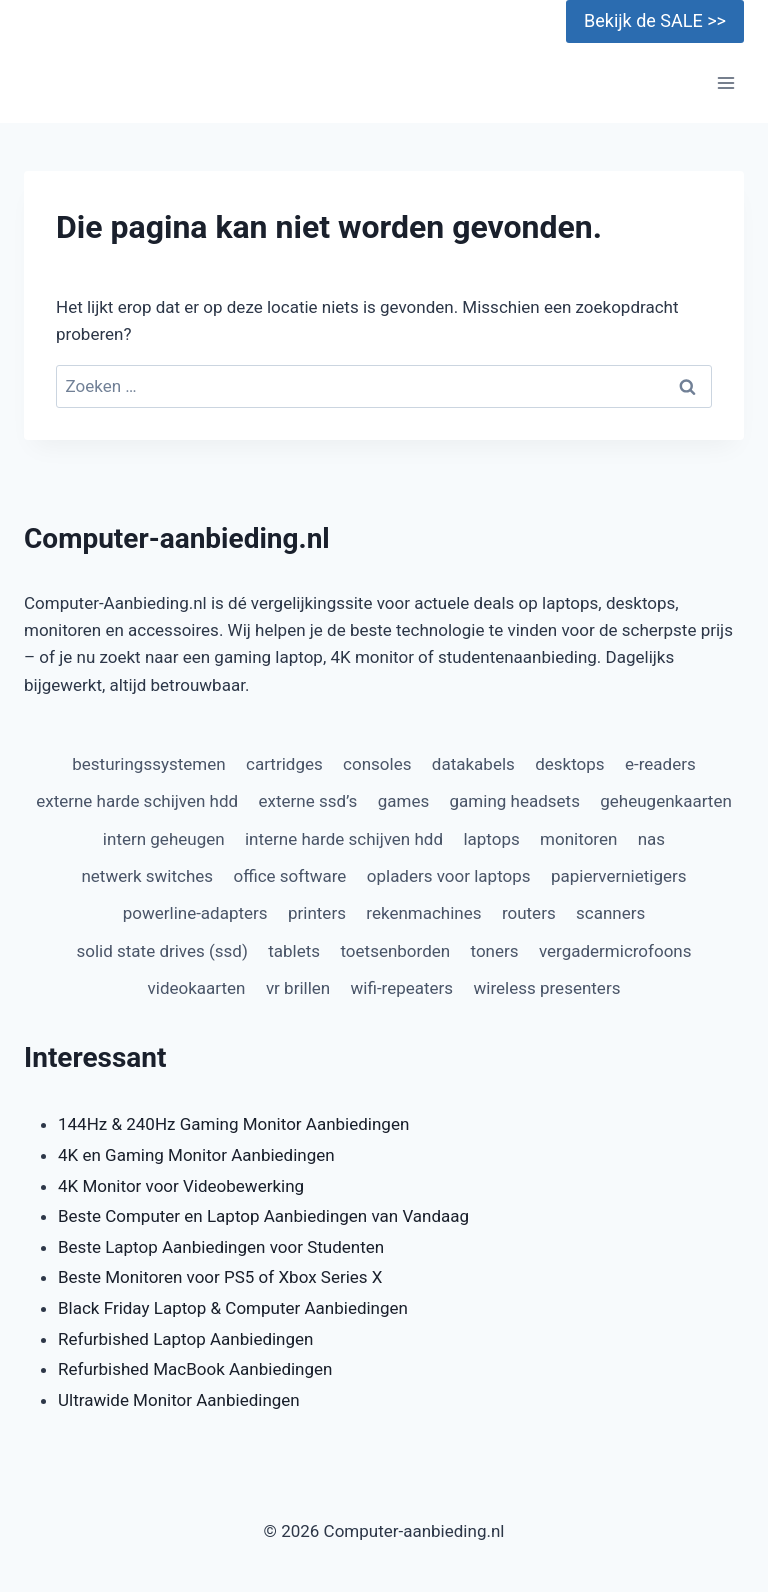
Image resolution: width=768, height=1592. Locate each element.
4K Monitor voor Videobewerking (181, 1186)
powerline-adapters (195, 913)
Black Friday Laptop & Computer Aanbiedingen (233, 1308)
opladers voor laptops (449, 876)
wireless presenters (547, 988)
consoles (377, 764)
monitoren (578, 839)
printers (317, 913)
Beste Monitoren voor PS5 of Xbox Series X (220, 1277)
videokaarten (197, 988)
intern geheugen (164, 839)
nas (651, 839)
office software (289, 876)
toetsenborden (395, 951)
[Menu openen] (725, 83)
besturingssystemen (148, 764)
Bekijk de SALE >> (655, 20)
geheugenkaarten (666, 801)
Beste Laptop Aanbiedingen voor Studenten (221, 1247)
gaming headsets (515, 801)
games (404, 801)
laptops (491, 839)
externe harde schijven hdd (137, 801)
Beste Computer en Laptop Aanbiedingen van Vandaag (263, 1216)
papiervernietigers (619, 876)
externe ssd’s (308, 801)
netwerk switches (147, 876)
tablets (294, 951)
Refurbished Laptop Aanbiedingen (185, 1339)
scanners (610, 913)
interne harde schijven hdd (344, 839)
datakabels (473, 764)
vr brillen (298, 988)
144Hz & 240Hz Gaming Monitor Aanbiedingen (233, 1124)
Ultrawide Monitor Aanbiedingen (179, 1400)
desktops (569, 764)
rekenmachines (423, 913)
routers (529, 913)
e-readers (660, 764)
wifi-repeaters (402, 988)
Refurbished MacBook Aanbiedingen (195, 1369)
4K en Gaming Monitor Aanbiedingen (196, 1155)
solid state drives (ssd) (161, 951)
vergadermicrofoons (615, 951)
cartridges (284, 764)
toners (495, 951)
